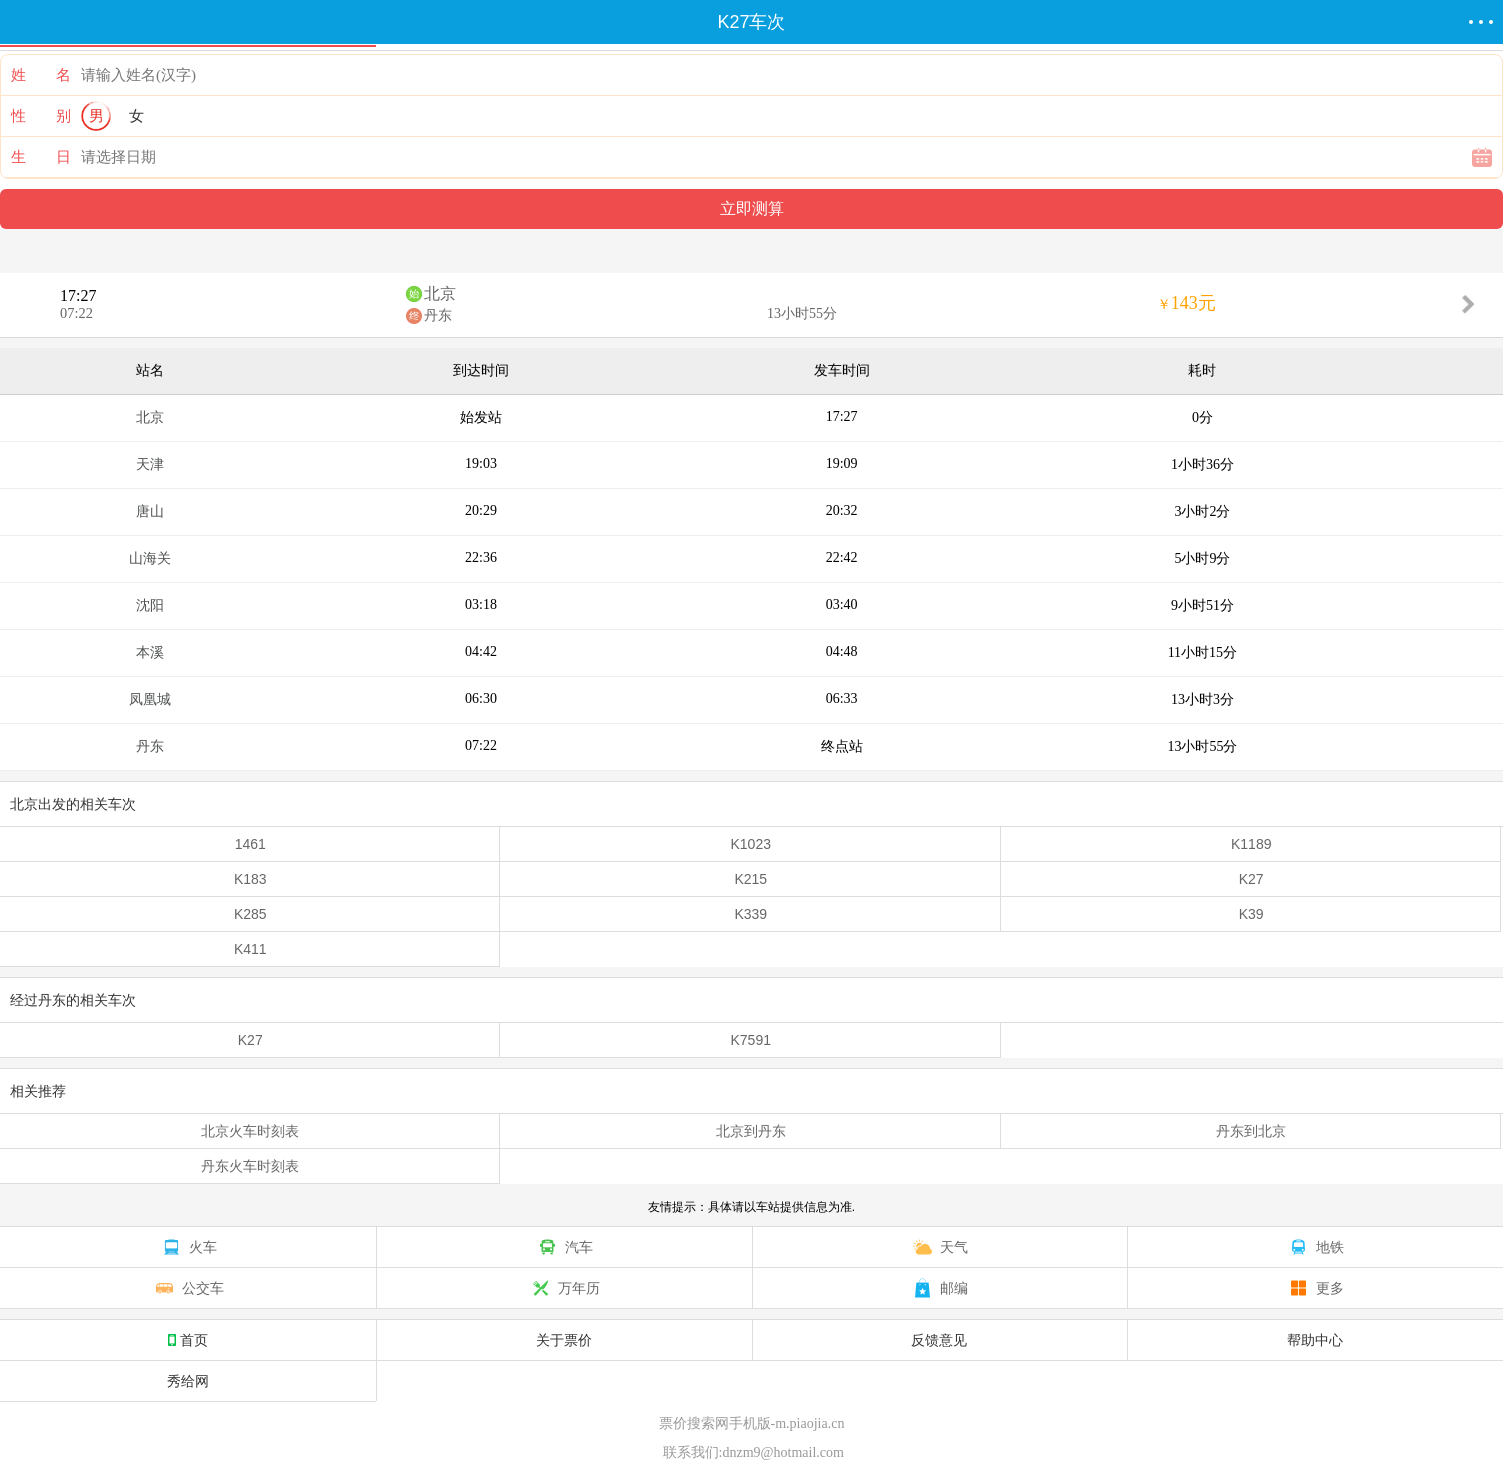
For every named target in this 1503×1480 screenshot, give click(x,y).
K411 (250, 949)
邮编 (939, 1288)
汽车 (564, 1247)
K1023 (750, 844)
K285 (250, 914)
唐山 (150, 511)
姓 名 (41, 75)
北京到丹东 (751, 1131)
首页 (188, 1340)
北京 (440, 293)
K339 (750, 914)
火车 (188, 1247)
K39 (1251, 914)
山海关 (150, 558)
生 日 (41, 157)
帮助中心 (1315, 1340)
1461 (250, 844)
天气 (939, 1247)
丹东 (438, 315)
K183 (250, 879)
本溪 (150, 652)
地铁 (1315, 1247)
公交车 (188, 1288)
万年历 (564, 1288)
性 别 (41, 116)
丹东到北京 (1251, 1131)
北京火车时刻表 (250, 1131)
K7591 (750, 1040)
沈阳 (150, 605)
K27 (1251, 879)
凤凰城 (150, 699)
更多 (1315, 1288)
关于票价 (564, 1340)
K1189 (1251, 844)
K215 (750, 879)
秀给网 (188, 1381)
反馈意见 (939, 1340)
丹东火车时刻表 (250, 1166)
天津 (150, 464)
